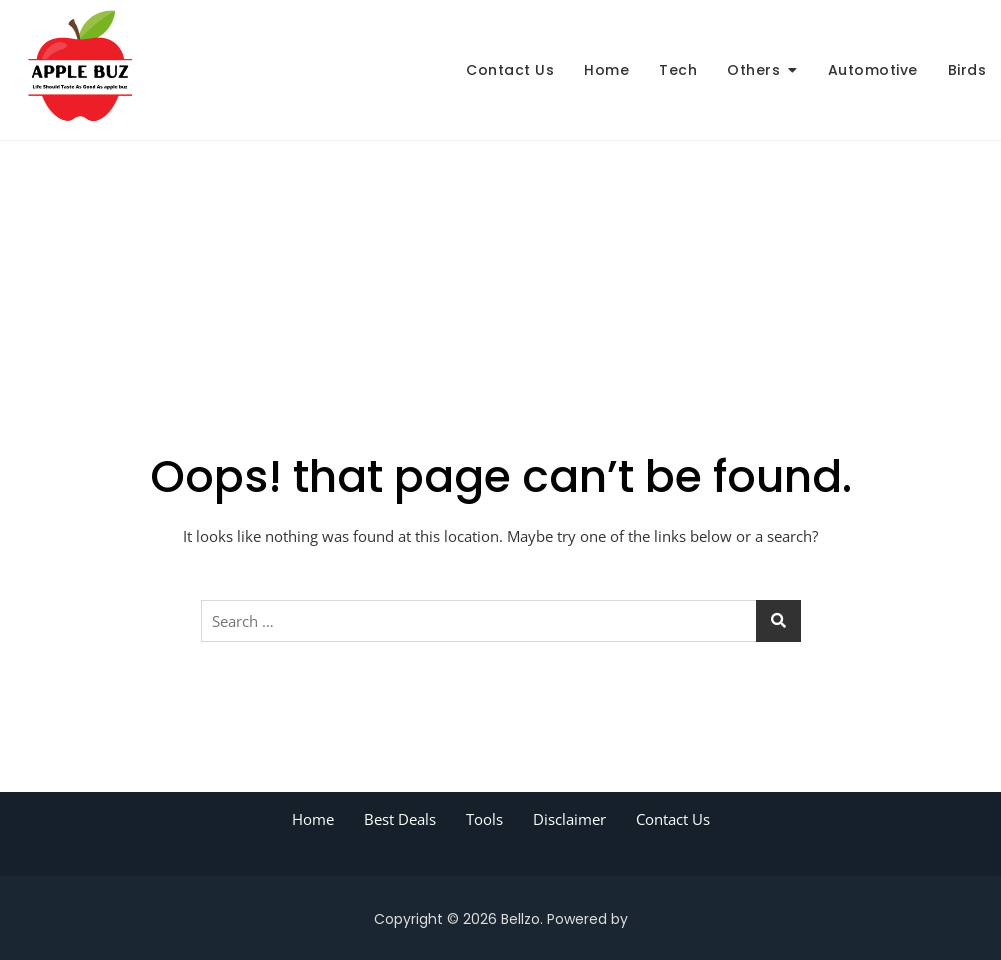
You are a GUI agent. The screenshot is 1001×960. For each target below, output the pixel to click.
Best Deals (400, 819)
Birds (967, 70)
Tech (678, 70)
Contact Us (510, 70)
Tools (484, 819)
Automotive (873, 70)
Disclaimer (569, 819)
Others (753, 70)
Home (606, 70)
